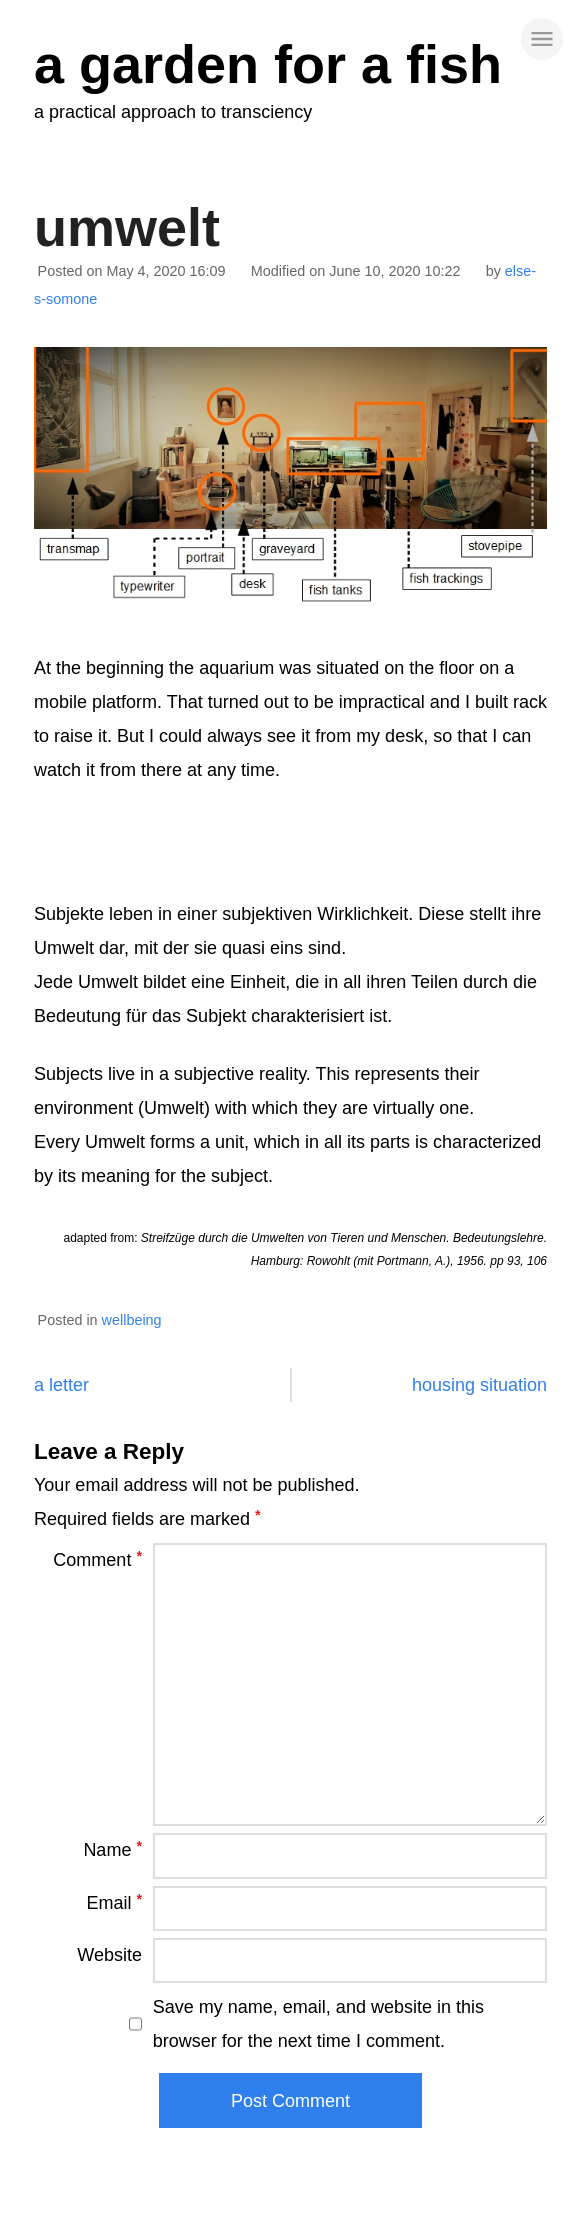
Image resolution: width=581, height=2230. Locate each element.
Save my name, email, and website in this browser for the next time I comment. (318, 2024)
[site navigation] (542, 39)
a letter (61, 1385)
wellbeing (132, 1320)
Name (112, 1849)
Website (109, 1955)
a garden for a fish (268, 64)
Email (114, 1902)
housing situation (479, 1385)
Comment (97, 1559)
